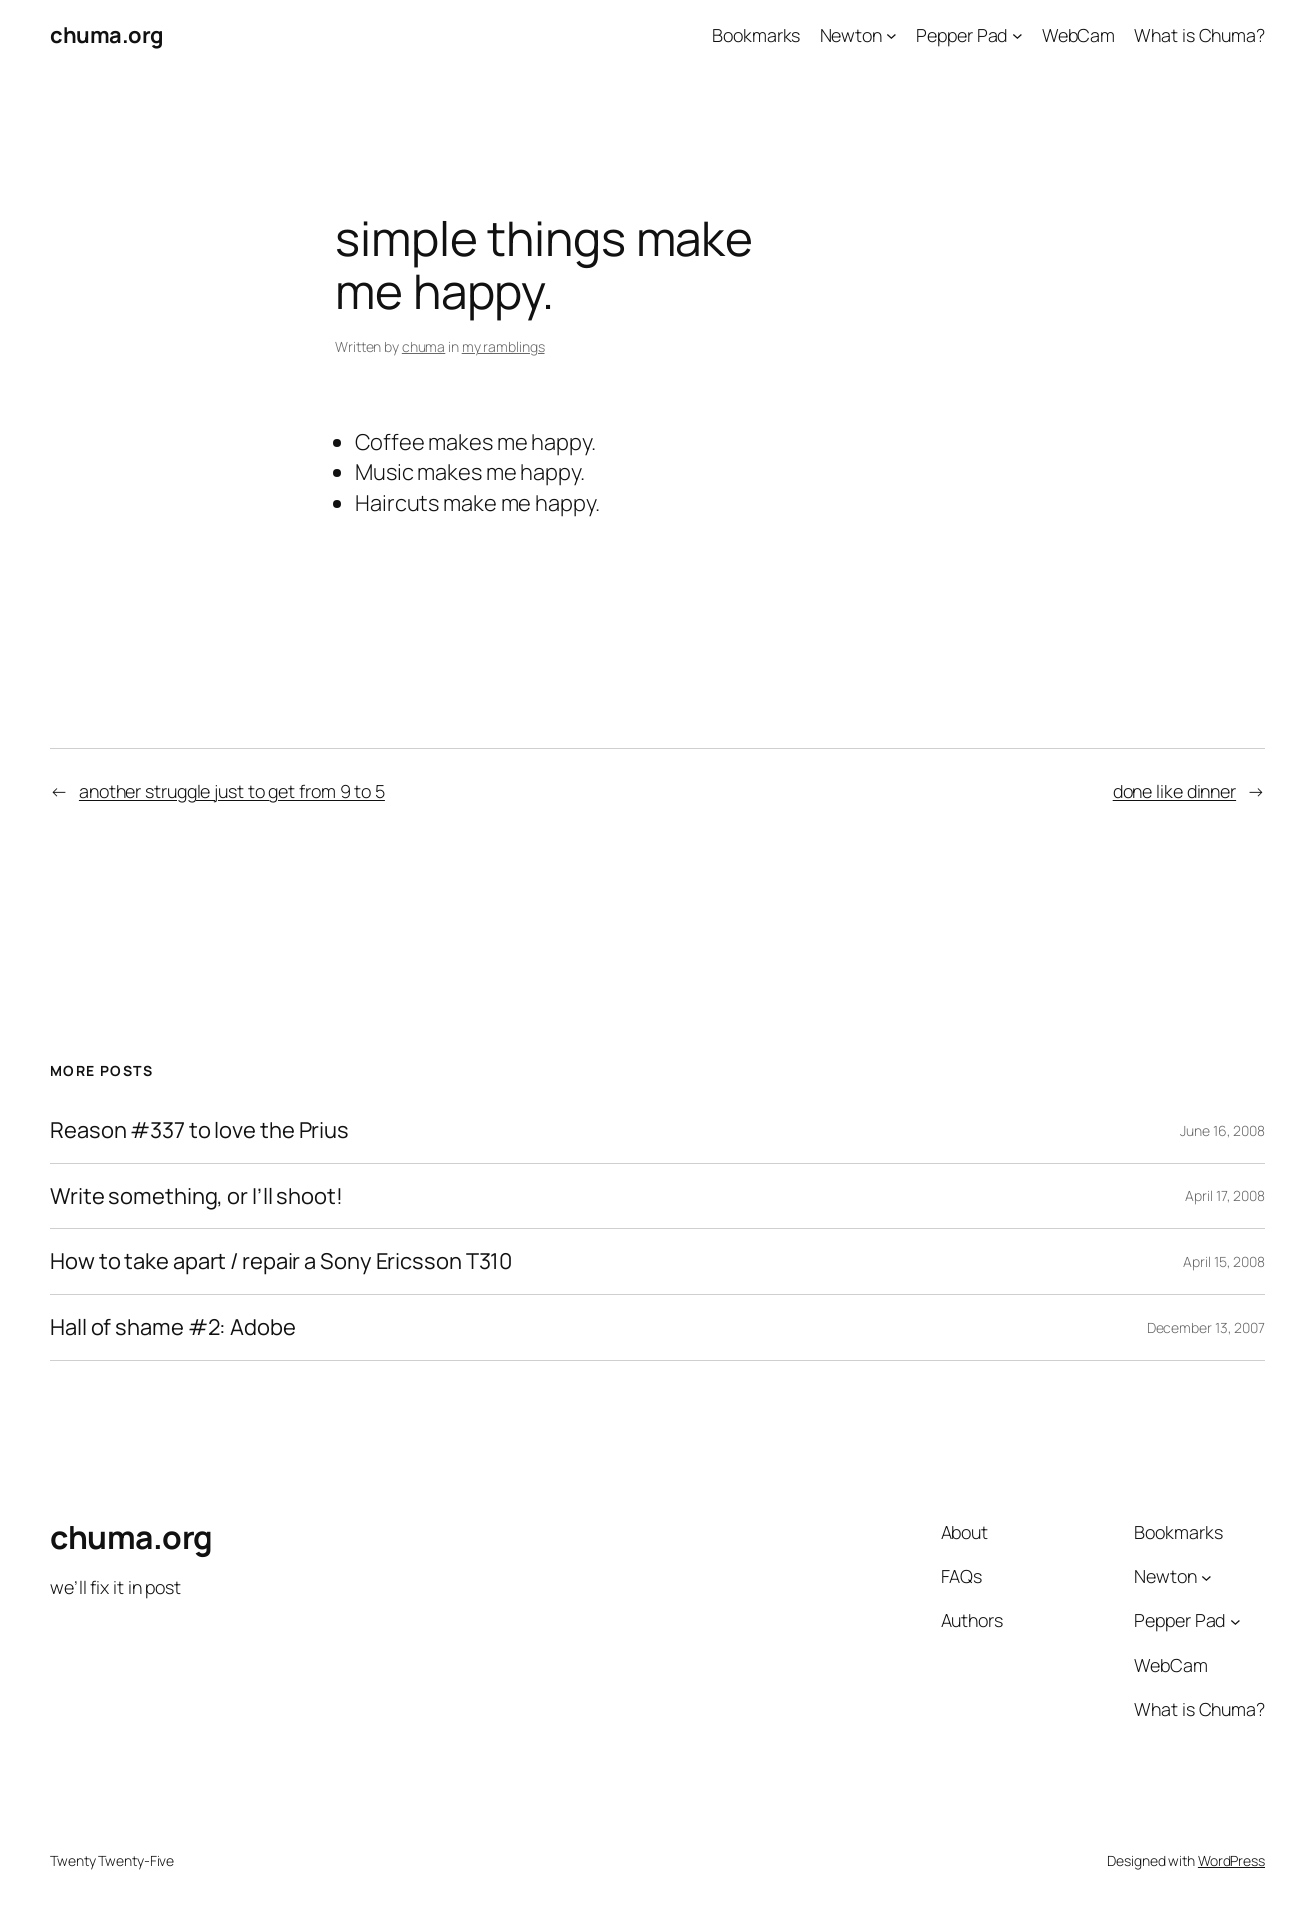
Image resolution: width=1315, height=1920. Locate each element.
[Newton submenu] (891, 35)
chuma (424, 346)
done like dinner (1174, 791)
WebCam (1078, 35)
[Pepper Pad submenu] (1017, 35)
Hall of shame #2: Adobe (173, 1327)
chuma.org (106, 35)
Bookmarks (756, 35)
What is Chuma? (1199, 35)
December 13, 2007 (1206, 1327)
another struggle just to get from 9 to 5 (232, 791)
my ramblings (503, 346)
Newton (851, 35)
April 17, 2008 (1225, 1195)
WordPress (1231, 1860)
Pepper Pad (961, 35)
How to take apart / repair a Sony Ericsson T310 (281, 1261)
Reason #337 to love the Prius (199, 1130)
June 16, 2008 (1222, 1130)
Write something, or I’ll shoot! (196, 1196)
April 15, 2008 (1224, 1261)
